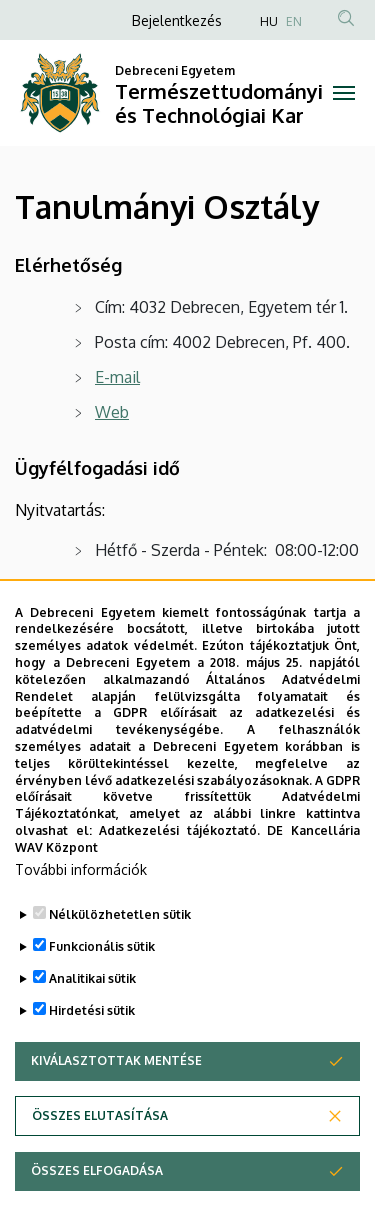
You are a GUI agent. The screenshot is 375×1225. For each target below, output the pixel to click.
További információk (81, 920)
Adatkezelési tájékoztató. (179, 882)
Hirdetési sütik (92, 1061)
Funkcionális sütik (102, 997)
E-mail (117, 377)
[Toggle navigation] (344, 93)
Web (112, 412)
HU (269, 21)
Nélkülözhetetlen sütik (120, 965)
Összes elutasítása (100, 1166)
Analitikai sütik (92, 1029)
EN (294, 21)
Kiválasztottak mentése (116, 1111)
